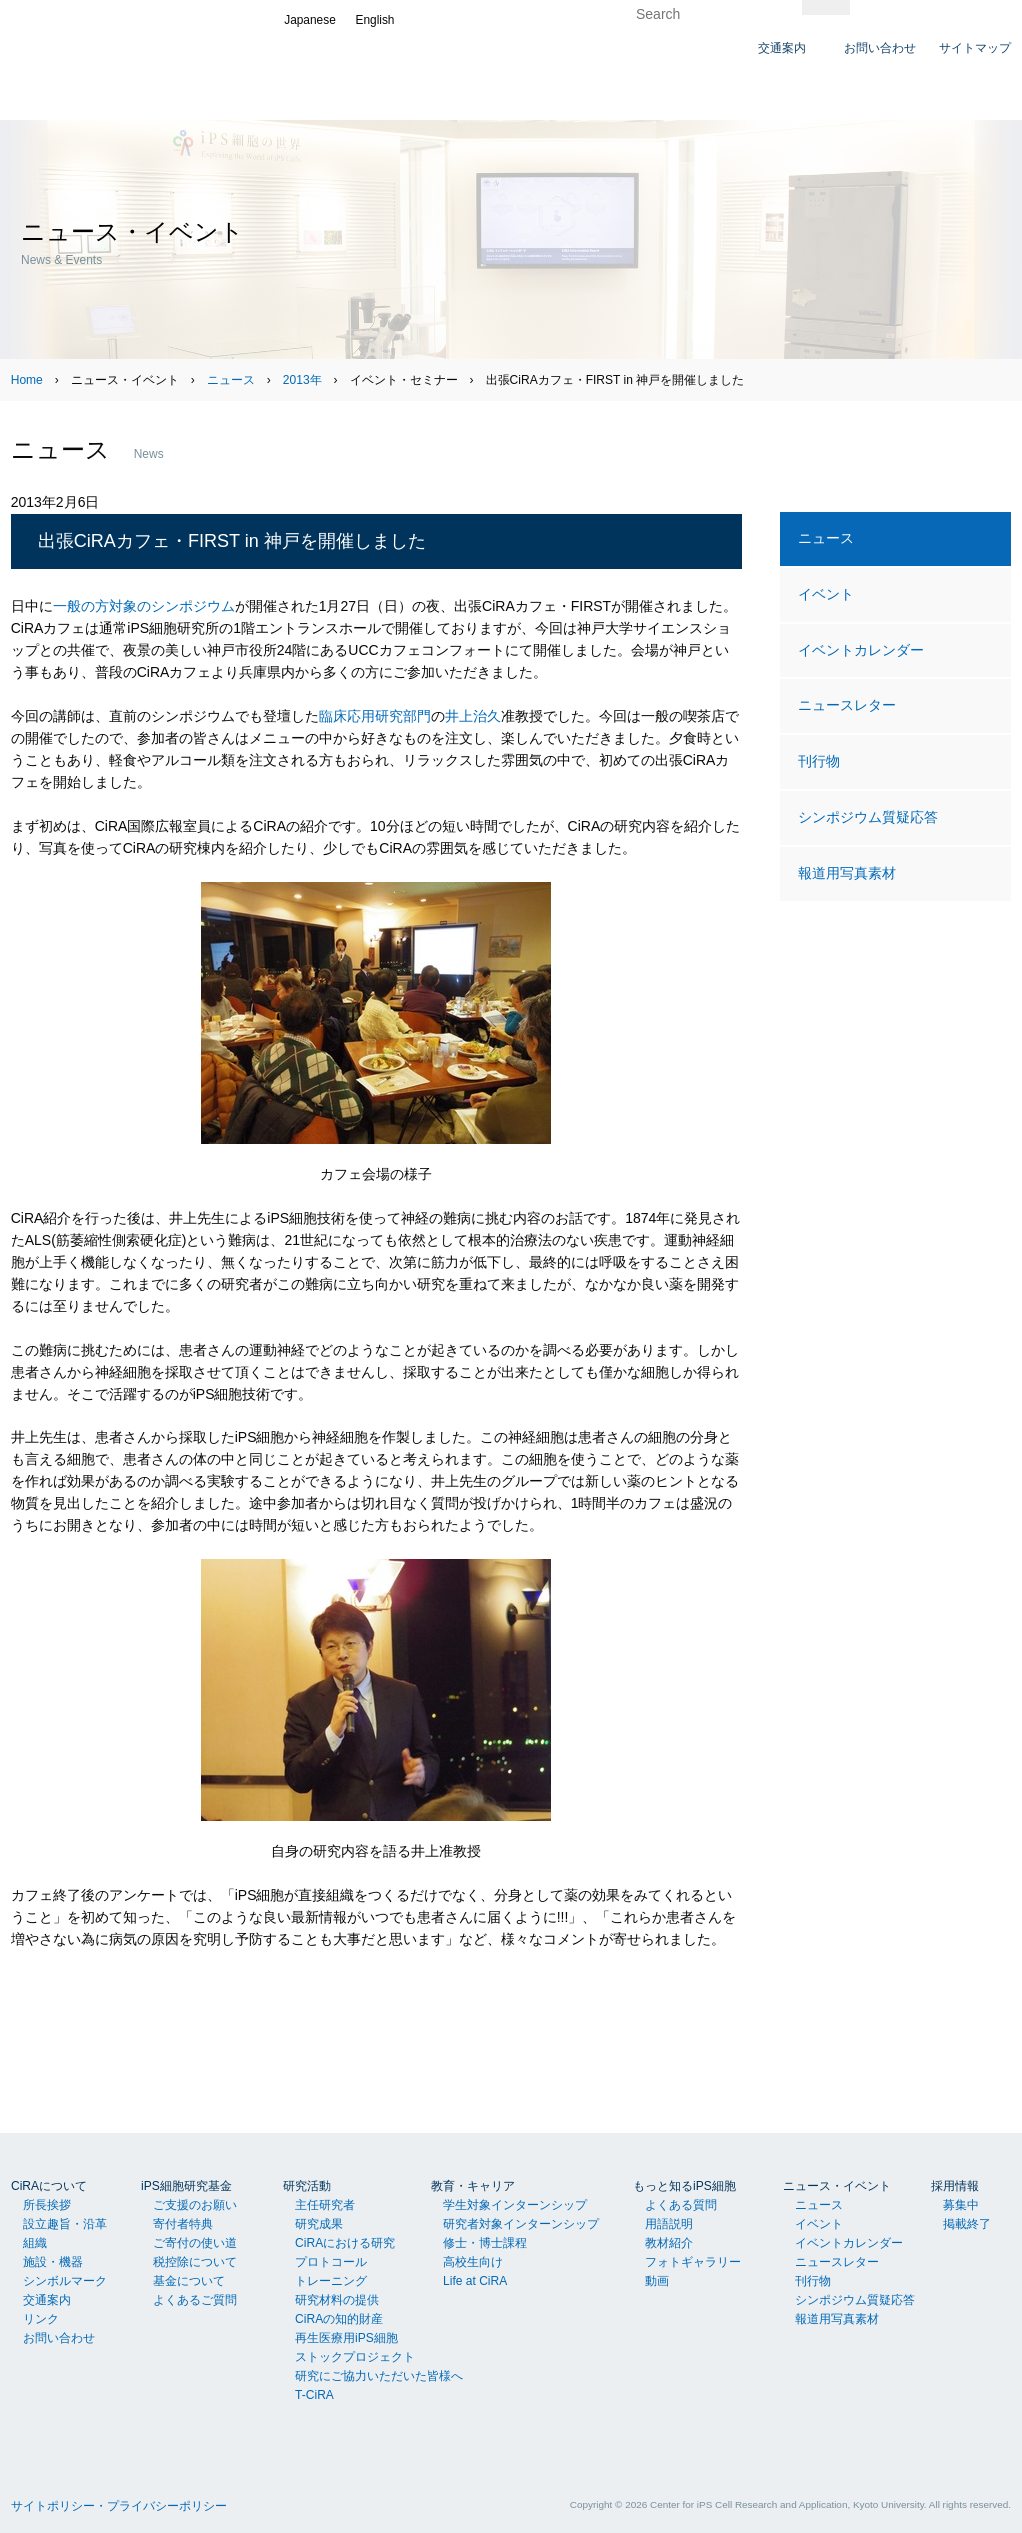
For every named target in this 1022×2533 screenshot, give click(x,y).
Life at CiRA (475, 2281)
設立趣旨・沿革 (65, 2224)
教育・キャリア (473, 2186)
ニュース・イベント (837, 2186)
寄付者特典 (183, 2224)
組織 (35, 2243)
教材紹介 (669, 2243)
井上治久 (473, 716)
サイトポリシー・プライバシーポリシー (119, 2506)
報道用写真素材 (847, 873)
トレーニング (331, 2281)
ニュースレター (847, 705)
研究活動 (307, 2186)
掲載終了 (967, 2224)
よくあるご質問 (195, 2300)
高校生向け (473, 2262)
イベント (826, 594)
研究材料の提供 (337, 2300)
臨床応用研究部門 (375, 716)
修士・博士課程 (485, 2243)
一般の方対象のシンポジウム (144, 606)
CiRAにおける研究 (345, 2243)
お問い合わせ (59, 2338)
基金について (189, 2281)
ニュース (231, 380)
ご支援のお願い (195, 2205)
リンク (41, 2319)
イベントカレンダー (861, 650)
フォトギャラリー (693, 2262)
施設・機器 (53, 2262)
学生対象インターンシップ (515, 2205)
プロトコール (331, 2262)
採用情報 (955, 2186)
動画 (657, 2281)
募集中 (961, 2205)
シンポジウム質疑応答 (868, 817)
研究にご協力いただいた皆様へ (379, 2376)
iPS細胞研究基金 (186, 2186)
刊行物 (819, 761)
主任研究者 (325, 2205)
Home (27, 380)
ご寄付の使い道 (195, 2243)
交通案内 (47, 2300)
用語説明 (669, 2224)
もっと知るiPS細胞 (684, 2186)
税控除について (195, 2262)
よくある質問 (681, 2205)
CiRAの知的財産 (339, 2319)
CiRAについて (49, 2186)
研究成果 (319, 2224)
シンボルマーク (65, 2281)
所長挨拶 (47, 2205)
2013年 (302, 380)
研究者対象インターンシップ (521, 2224)
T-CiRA (314, 2395)
